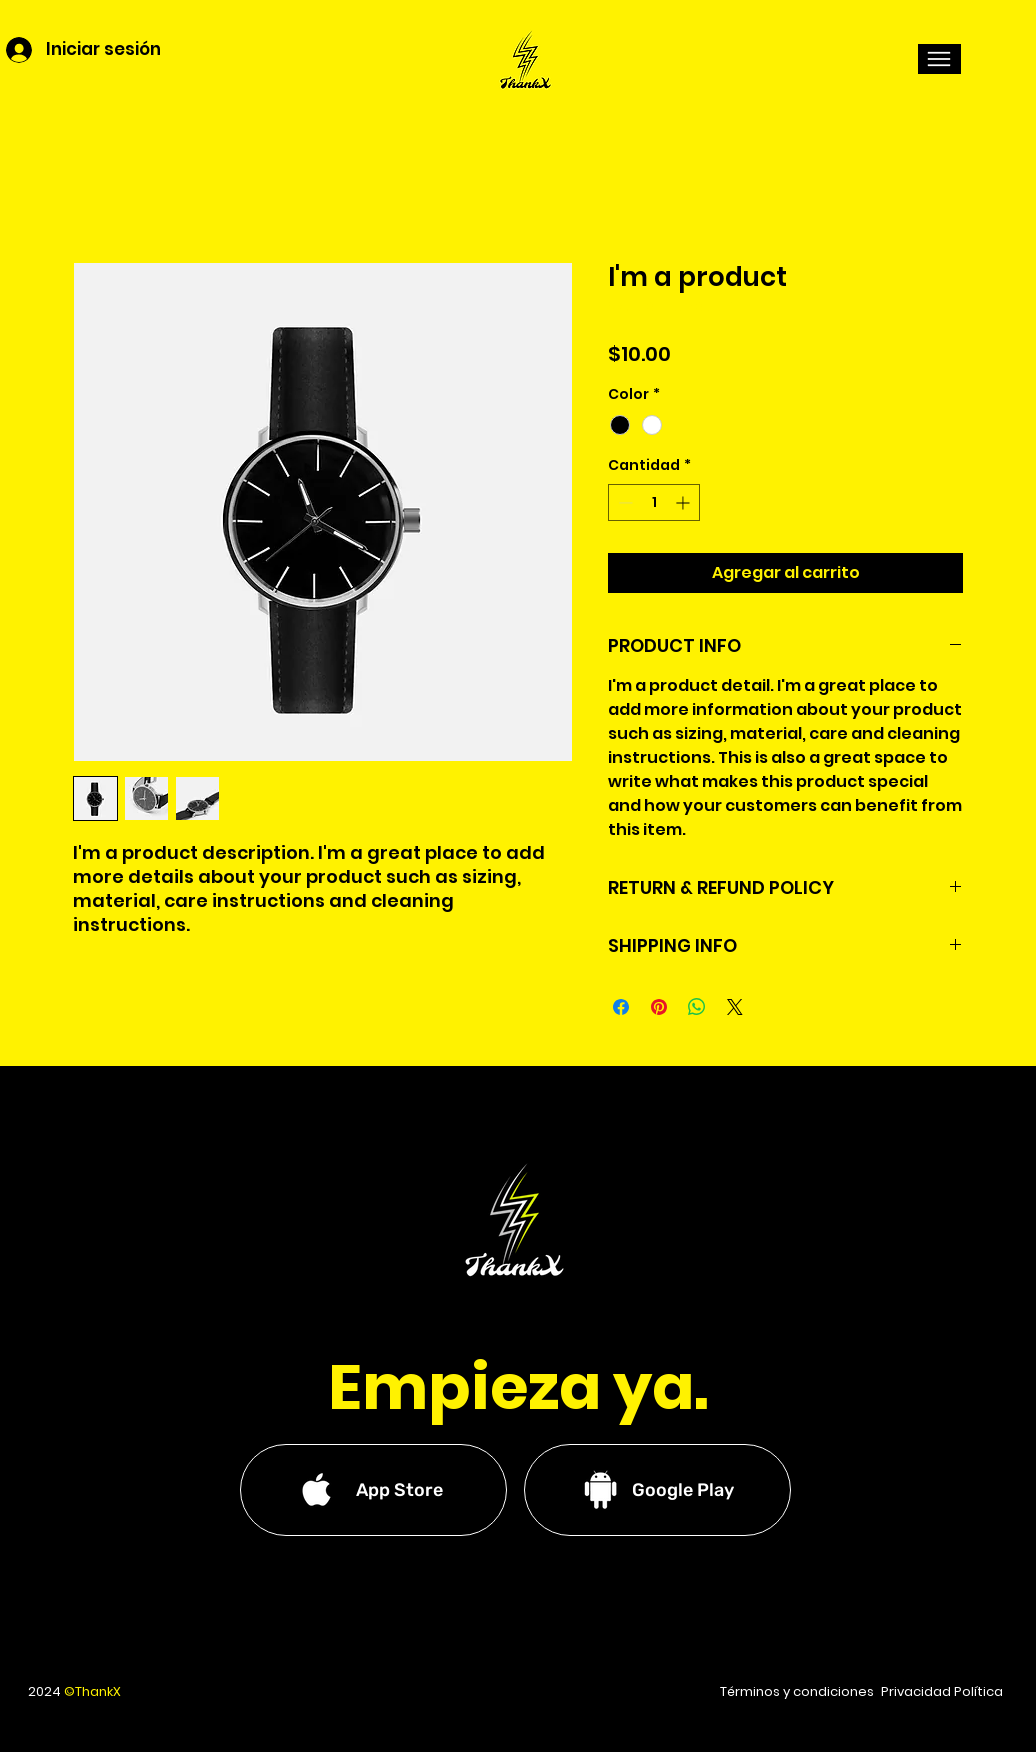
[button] (939, 59)
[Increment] (684, 502)
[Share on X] (735, 1007)
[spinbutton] (654, 502)
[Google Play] (657, 1490)
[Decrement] (623, 502)
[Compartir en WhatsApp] (697, 1007)
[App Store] (373, 1490)
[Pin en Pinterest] (659, 1007)
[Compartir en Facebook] (621, 1007)
